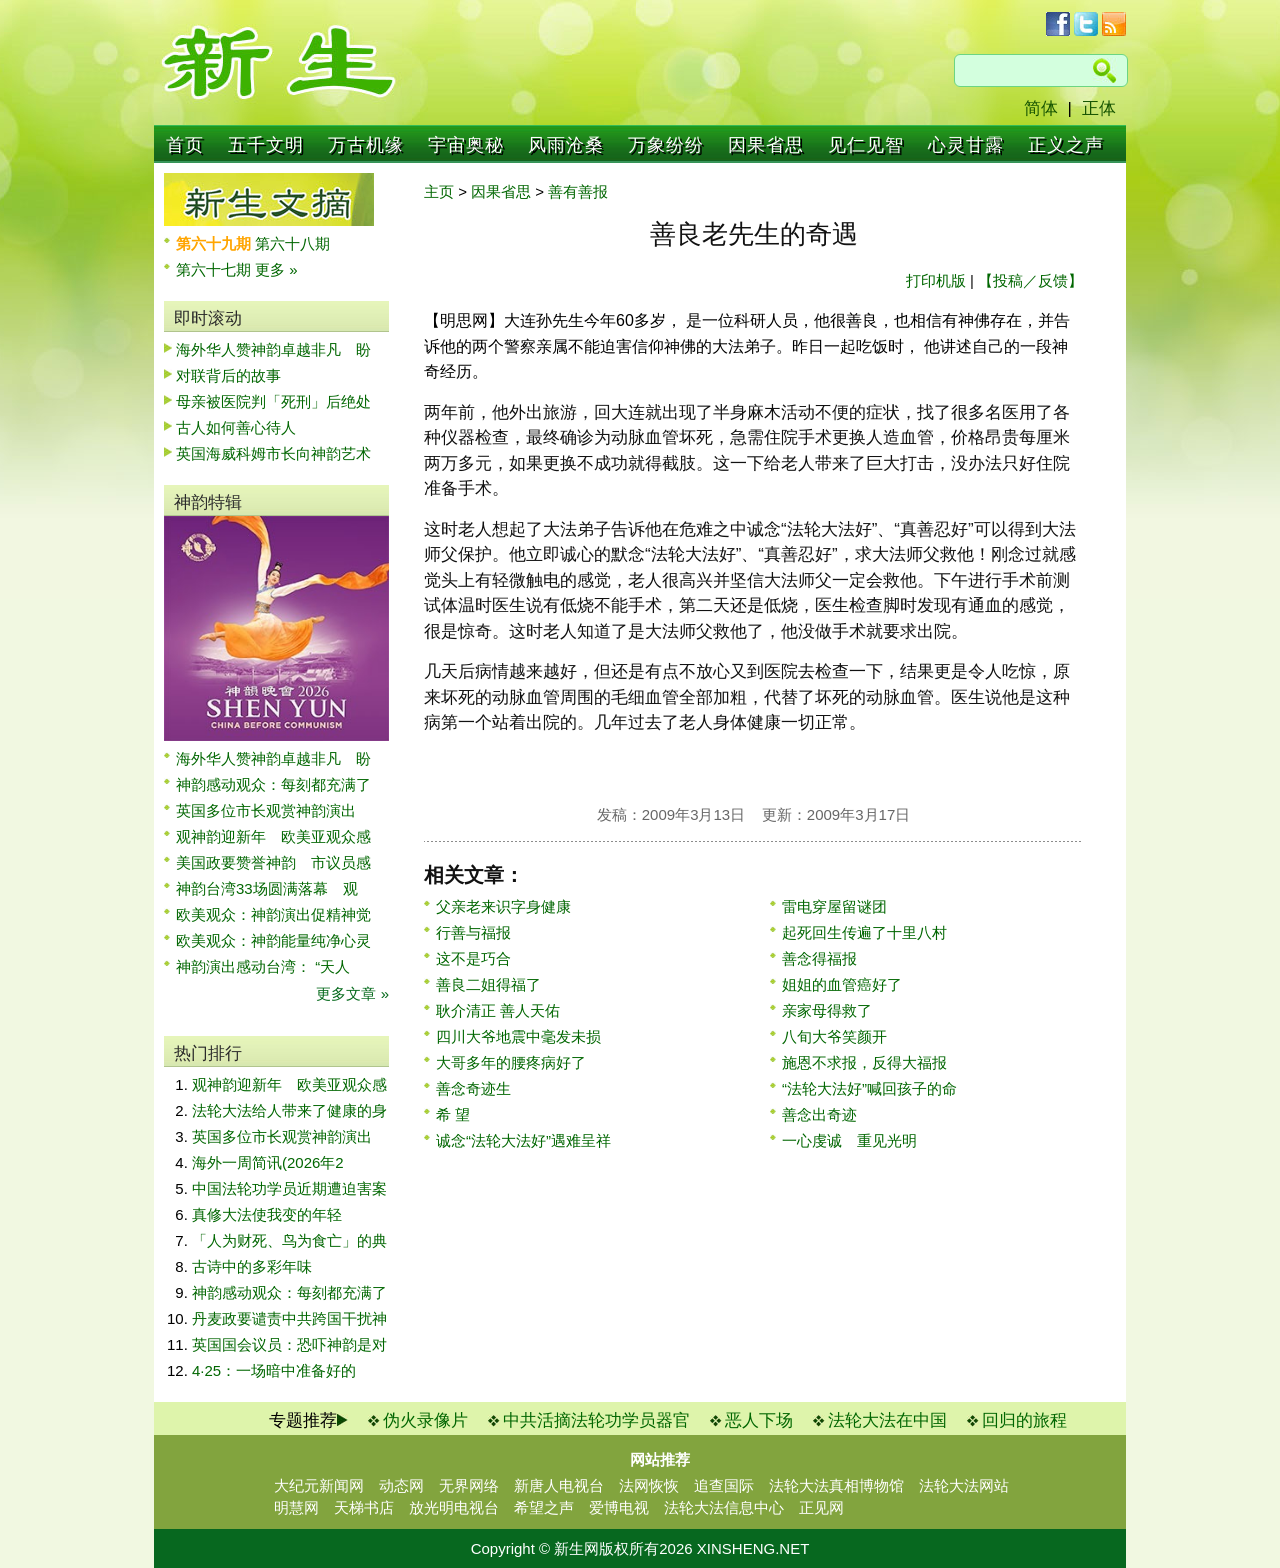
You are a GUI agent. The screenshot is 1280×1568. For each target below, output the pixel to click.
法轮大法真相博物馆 (836, 1485)
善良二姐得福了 (488, 984)
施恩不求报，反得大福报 (864, 1062)
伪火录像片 (425, 1420)
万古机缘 (366, 145)
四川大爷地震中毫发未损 (518, 1036)
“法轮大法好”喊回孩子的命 (869, 1088)
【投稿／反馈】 (1030, 280)
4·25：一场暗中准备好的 (274, 1370)
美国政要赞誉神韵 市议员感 (273, 862)
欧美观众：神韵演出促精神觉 (273, 914)
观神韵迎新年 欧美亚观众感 (273, 836)
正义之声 (1066, 145)
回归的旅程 (1024, 1420)
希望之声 (544, 1507)
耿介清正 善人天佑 (498, 1010)
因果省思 (766, 145)
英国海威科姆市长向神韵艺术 (273, 453)
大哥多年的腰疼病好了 (511, 1062)
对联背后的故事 (228, 375)
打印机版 (936, 280)
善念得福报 (819, 958)
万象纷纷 (666, 145)
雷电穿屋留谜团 (834, 906)
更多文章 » (352, 993)
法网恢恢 (649, 1485)
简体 (1041, 108)
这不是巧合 (473, 958)
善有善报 (578, 191)
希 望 (453, 1114)
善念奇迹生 (473, 1088)
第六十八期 (292, 243)
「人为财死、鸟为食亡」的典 (289, 1240)
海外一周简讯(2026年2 (268, 1162)
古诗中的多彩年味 (252, 1266)
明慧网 (296, 1507)
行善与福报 (473, 932)
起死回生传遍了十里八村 (864, 932)
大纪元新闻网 (319, 1485)
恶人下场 (759, 1420)
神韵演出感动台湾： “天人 (263, 966)
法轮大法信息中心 (724, 1507)
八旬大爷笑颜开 (834, 1036)
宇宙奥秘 (466, 145)
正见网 (821, 1507)
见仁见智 (866, 145)
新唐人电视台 (559, 1485)
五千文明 (266, 145)
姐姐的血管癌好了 (842, 984)
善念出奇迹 (819, 1114)
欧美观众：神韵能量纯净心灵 (273, 940)
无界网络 (469, 1485)
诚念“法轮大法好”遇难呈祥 (523, 1140)
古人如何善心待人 (236, 427)
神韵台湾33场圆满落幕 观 (267, 888)
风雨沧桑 (566, 145)
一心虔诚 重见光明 (849, 1140)
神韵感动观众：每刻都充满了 (273, 784)
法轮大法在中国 (887, 1420)
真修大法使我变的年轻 (267, 1214)
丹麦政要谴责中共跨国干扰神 (289, 1318)
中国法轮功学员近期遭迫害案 (289, 1188)
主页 (439, 191)
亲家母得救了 (827, 1010)
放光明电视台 (454, 1507)
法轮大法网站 (964, 1485)
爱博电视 (619, 1507)
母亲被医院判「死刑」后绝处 (273, 401)
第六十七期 (215, 269)
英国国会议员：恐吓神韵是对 (289, 1344)
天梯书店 (364, 1507)
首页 (185, 145)
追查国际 (724, 1485)
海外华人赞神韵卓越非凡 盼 (273, 349)
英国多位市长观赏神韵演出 (273, 810)
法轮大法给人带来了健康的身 (289, 1110)
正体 (1099, 108)
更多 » (276, 269)
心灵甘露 (966, 145)
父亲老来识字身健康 (503, 906)
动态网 (401, 1485)
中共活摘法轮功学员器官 (596, 1420)
